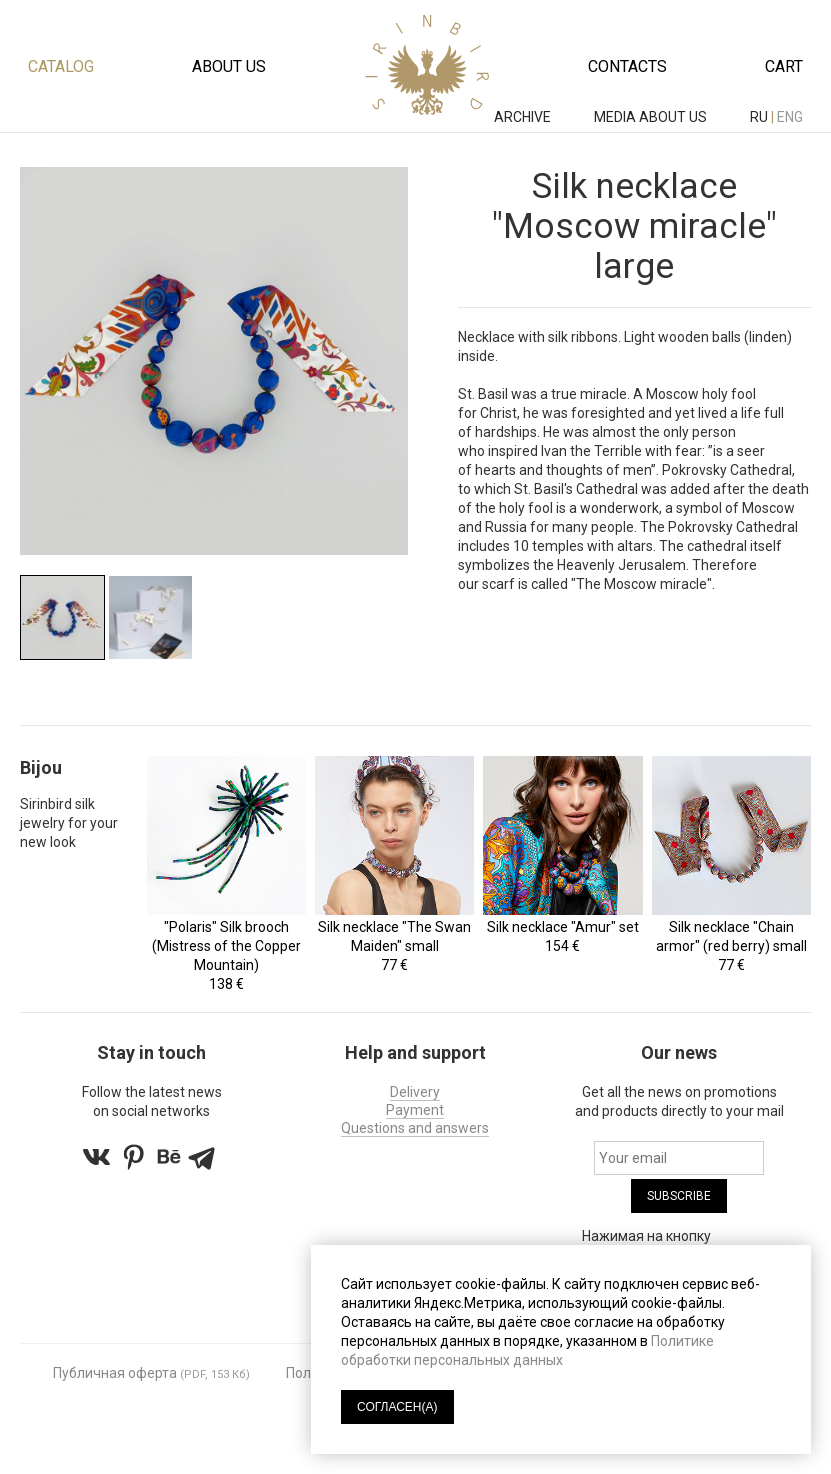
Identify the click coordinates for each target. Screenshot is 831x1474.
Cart (784, 66)
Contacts (627, 66)
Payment (415, 1110)
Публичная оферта (115, 1373)
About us (229, 66)
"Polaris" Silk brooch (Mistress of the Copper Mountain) (226, 946)
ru (759, 117)
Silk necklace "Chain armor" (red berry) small (731, 936)
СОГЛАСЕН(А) (397, 1407)
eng (790, 117)
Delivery (415, 1092)
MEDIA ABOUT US (652, 117)
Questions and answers (415, 1128)
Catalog (61, 66)
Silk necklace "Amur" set (563, 927)
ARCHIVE (524, 117)
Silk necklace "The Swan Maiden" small (394, 936)
